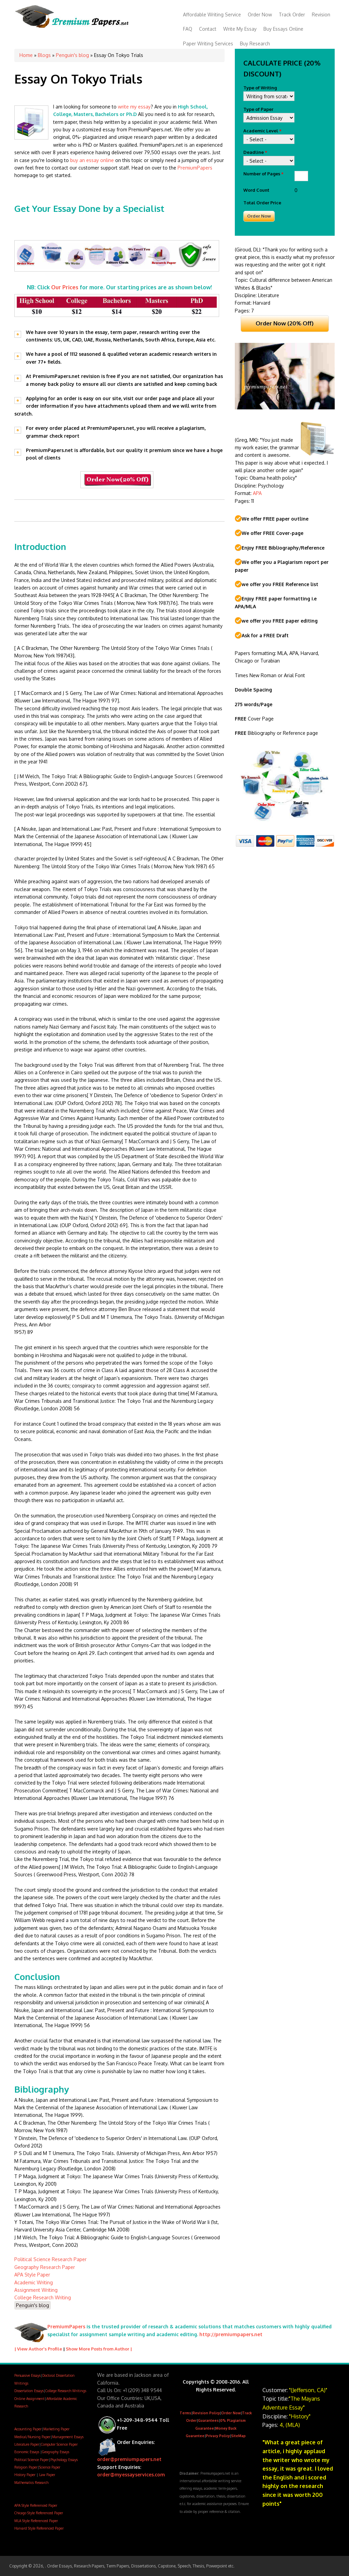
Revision (321, 14)
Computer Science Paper (59, 2444)
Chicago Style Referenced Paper (38, 2513)
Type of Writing (260, 87)
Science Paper (49, 2467)
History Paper (24, 2475)
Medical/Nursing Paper (32, 2437)
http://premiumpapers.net (230, 2334)
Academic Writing (33, 2282)
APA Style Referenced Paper (35, 2505)
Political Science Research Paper (50, 2259)
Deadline (255, 152)
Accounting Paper (28, 2429)
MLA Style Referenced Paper (36, 2521)
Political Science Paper (31, 2460)
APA (257, 493)
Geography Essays (55, 2452)
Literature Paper (26, 2444)
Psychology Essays (64, 2460)
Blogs (44, 55)
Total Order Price (262, 202)
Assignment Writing (36, 2290)
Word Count (256, 190)
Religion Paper (25, 2467)
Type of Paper (258, 109)
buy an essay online (92, 160)
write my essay (134, 107)
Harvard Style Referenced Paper (39, 2528)
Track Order (292, 14)
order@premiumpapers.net (129, 2459)
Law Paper (47, 2475)
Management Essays (68, 2437)
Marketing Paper (56, 2429)
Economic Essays (27, 2452)
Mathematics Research (31, 2482)
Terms (185, 2413)
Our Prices (64, 287)
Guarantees (208, 2420)
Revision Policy (206, 2413)
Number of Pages (263, 173)
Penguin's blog (72, 55)
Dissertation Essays (29, 2391)
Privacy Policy (218, 2436)
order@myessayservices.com (131, 2474)
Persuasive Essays (27, 2375)
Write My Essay (240, 29)
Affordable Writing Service (212, 14)
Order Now (260, 14)
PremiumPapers (195, 168)
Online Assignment (29, 2399)
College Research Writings (65, 2391)
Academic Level (262, 130)
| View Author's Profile (38, 2349)
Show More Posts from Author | (99, 2349)
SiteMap (238, 2436)
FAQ (187, 29)
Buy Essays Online (283, 29)
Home (26, 55)
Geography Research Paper (44, 2267)
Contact (207, 29)
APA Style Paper (32, 2274)
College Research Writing (42, 2297)
